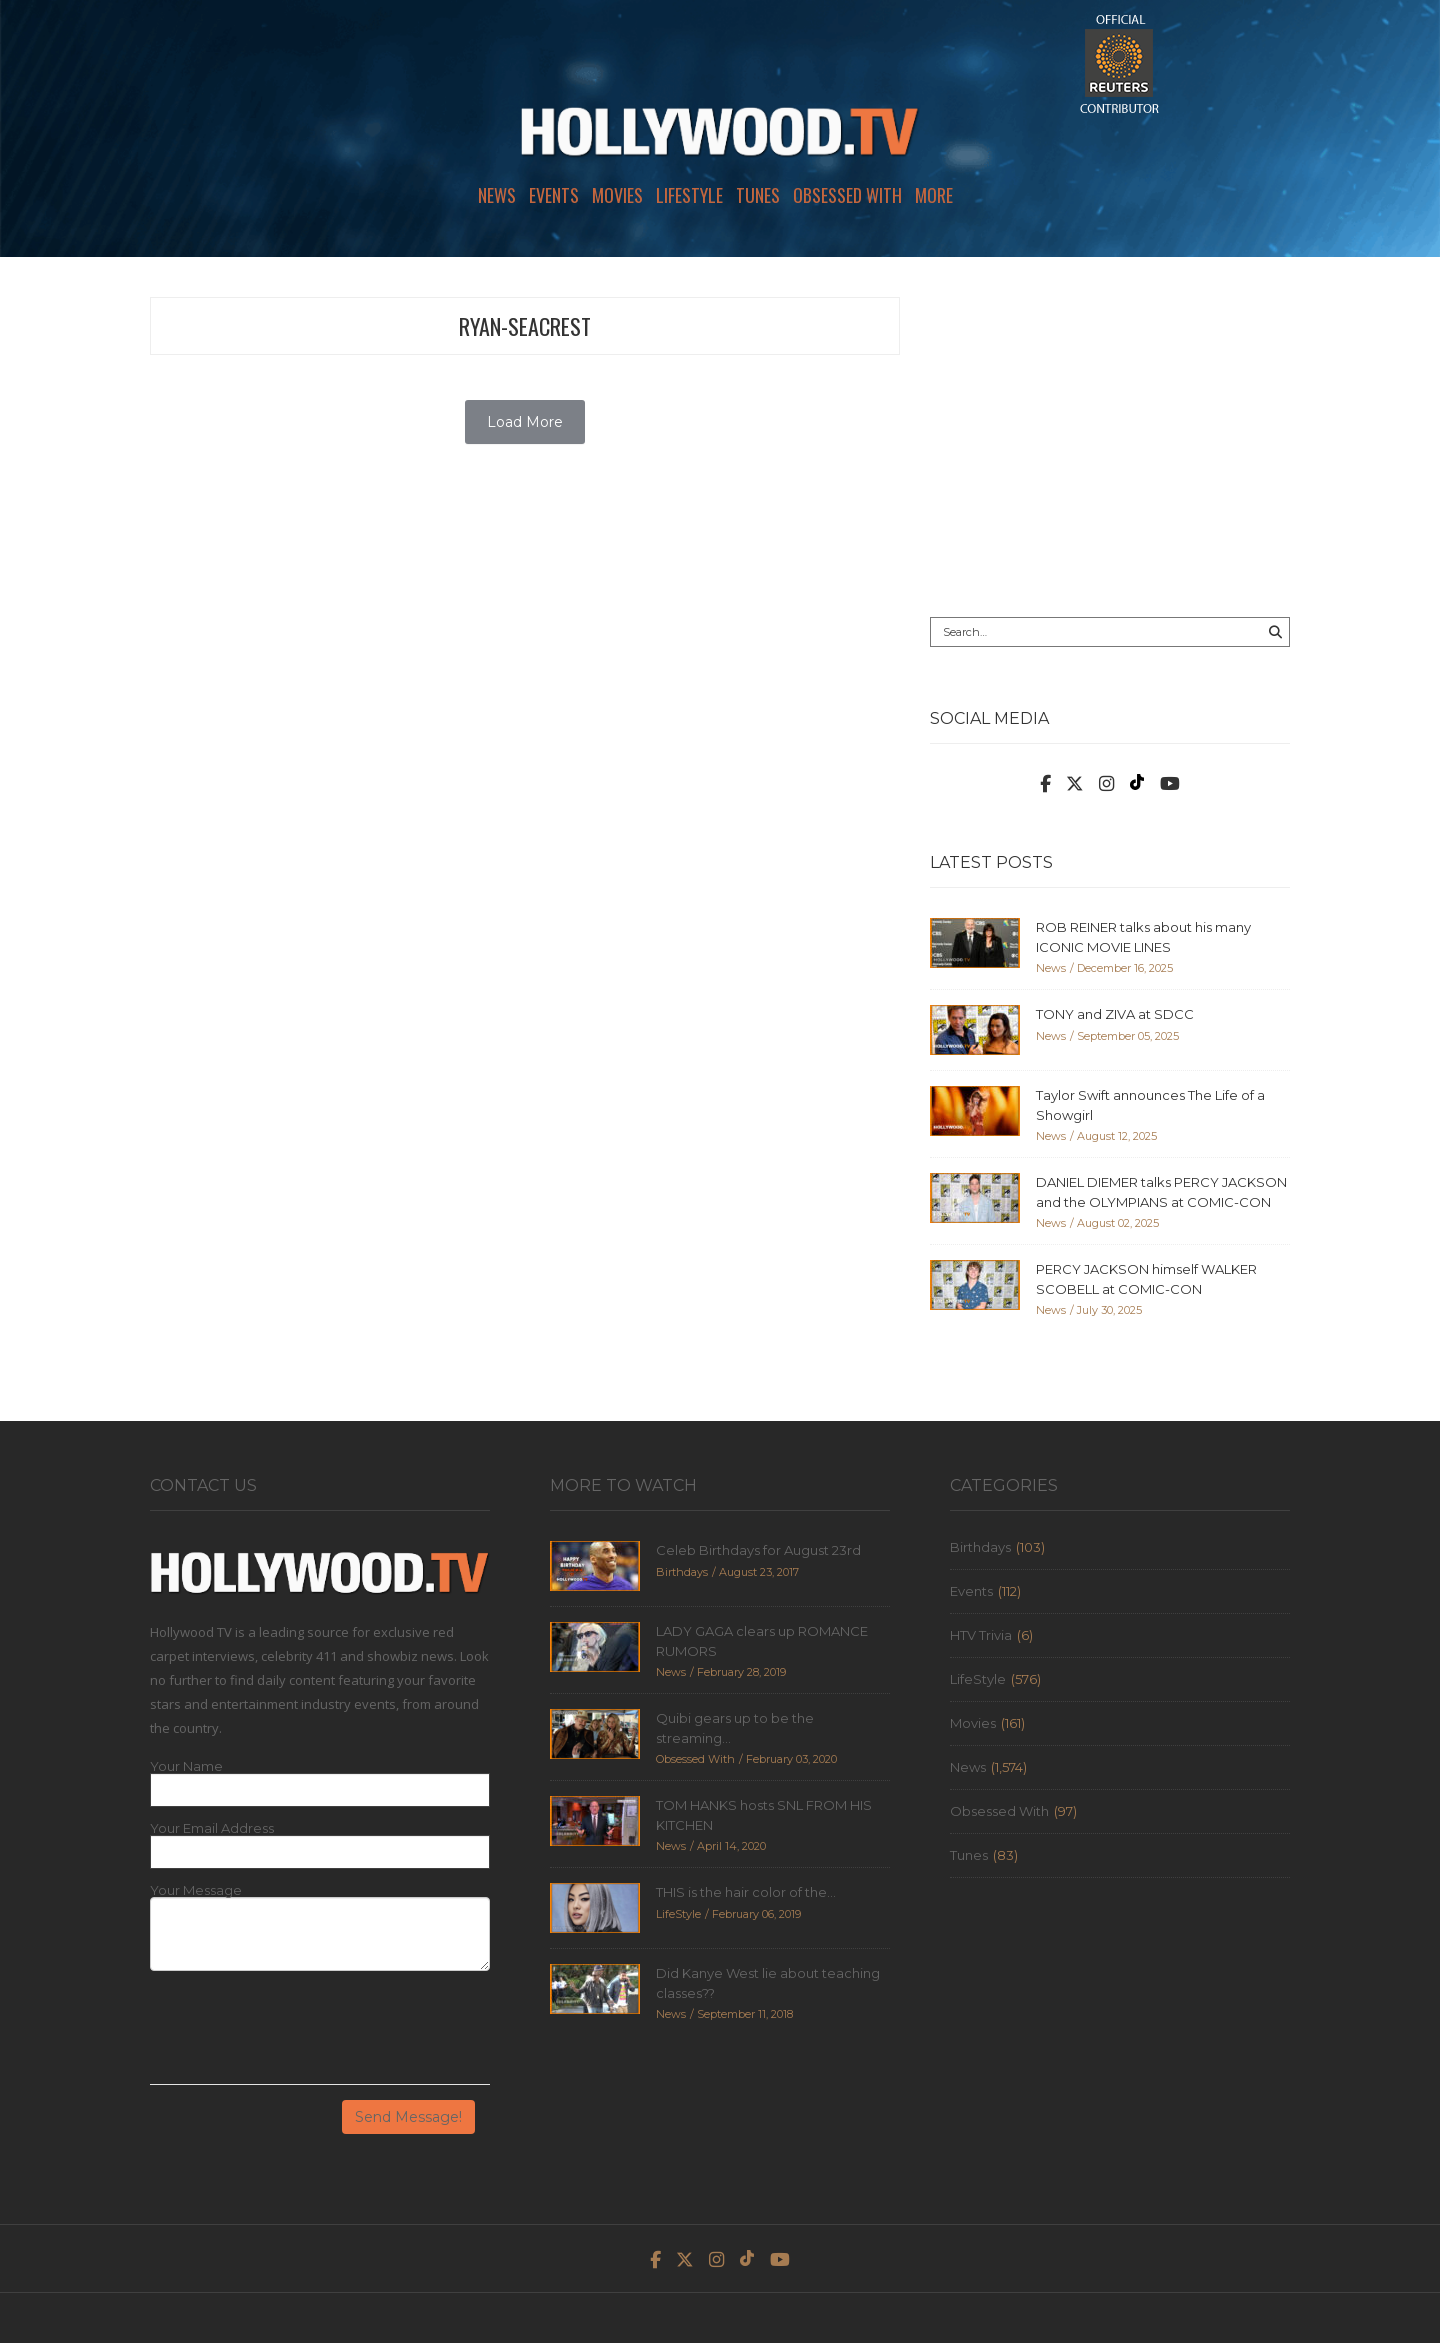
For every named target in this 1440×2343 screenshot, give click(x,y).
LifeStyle (689, 195)
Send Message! (408, 2117)
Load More (525, 422)
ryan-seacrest (525, 326)
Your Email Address (212, 1828)
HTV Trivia (981, 1635)
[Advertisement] (1110, 437)
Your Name (186, 1766)
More (934, 195)
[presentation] (302, 2035)
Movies (617, 195)
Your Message (196, 1890)
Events (554, 195)
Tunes (758, 195)
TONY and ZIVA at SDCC (1115, 1014)
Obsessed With (847, 195)
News (497, 195)
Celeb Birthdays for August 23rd (758, 1550)
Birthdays (980, 1547)
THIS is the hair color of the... (746, 1892)
